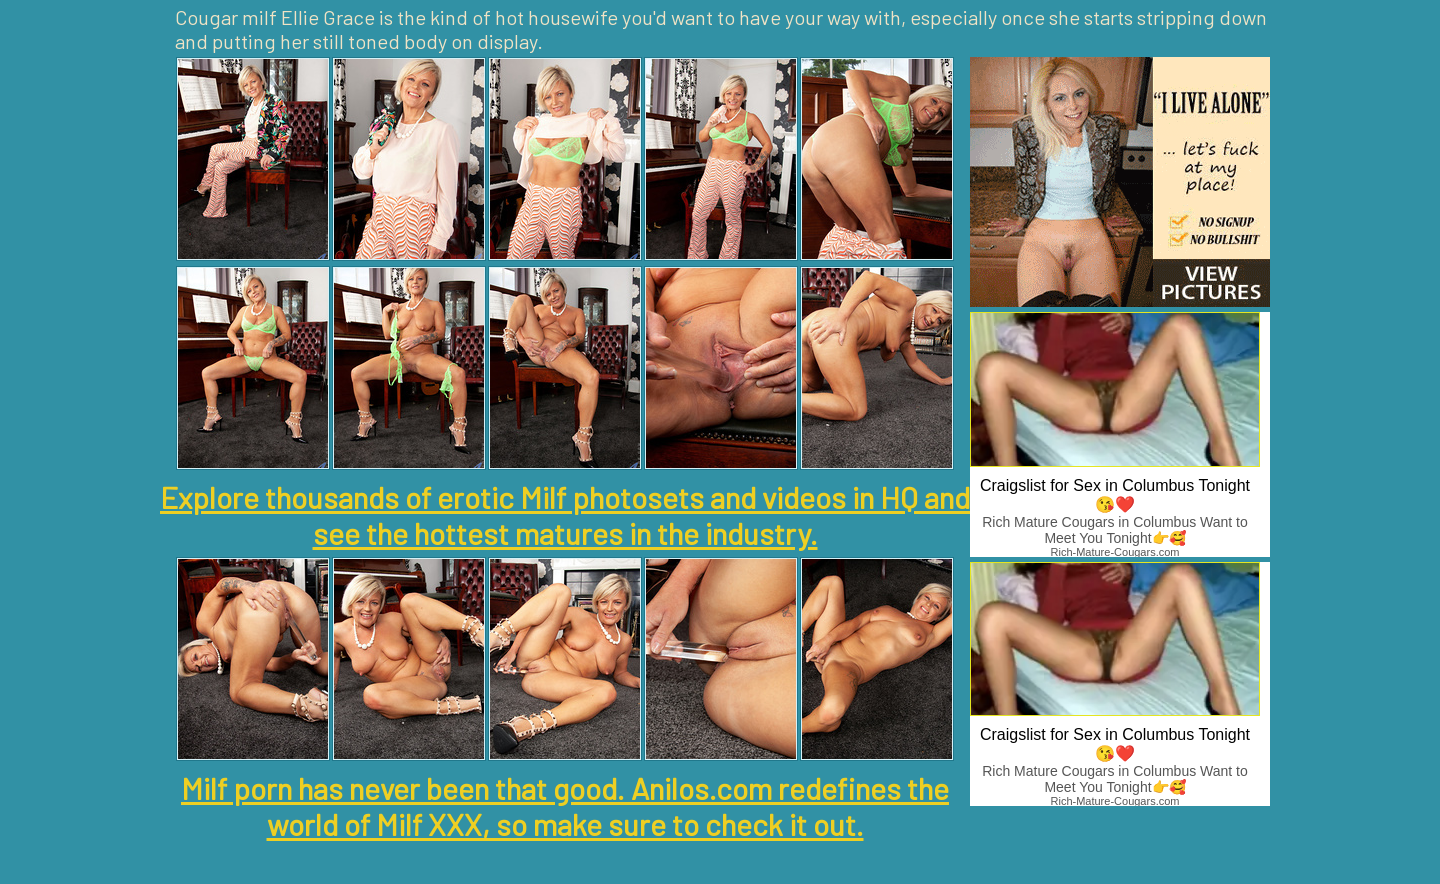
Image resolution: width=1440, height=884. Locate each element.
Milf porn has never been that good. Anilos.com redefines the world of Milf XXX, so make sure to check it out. (565, 806)
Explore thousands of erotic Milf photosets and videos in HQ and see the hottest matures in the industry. (565, 515)
